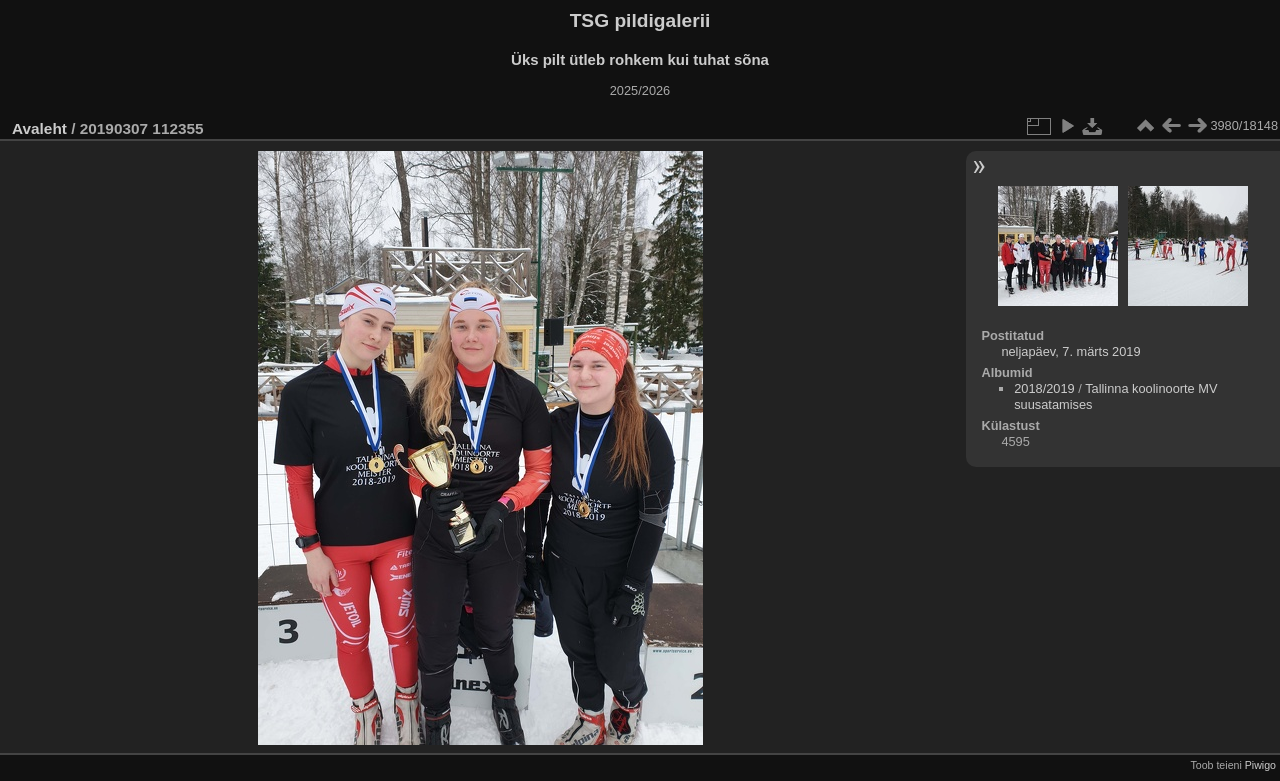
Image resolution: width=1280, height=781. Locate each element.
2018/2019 (1044, 388)
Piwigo (1260, 765)
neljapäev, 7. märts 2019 (1070, 351)
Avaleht (39, 128)
